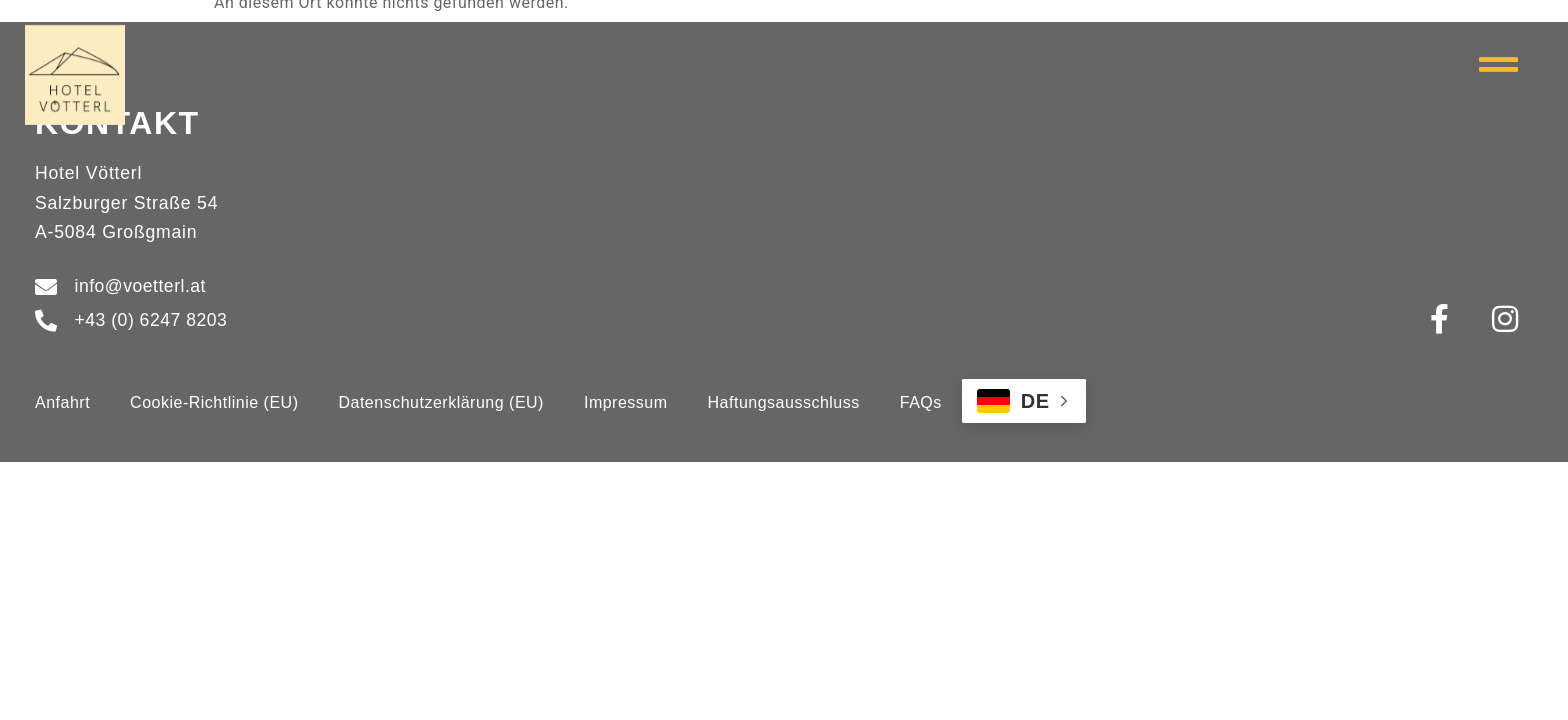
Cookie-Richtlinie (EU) (214, 402)
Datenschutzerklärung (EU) (440, 402)
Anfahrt (62, 402)
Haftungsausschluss (784, 402)
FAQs (921, 402)
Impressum (626, 402)
